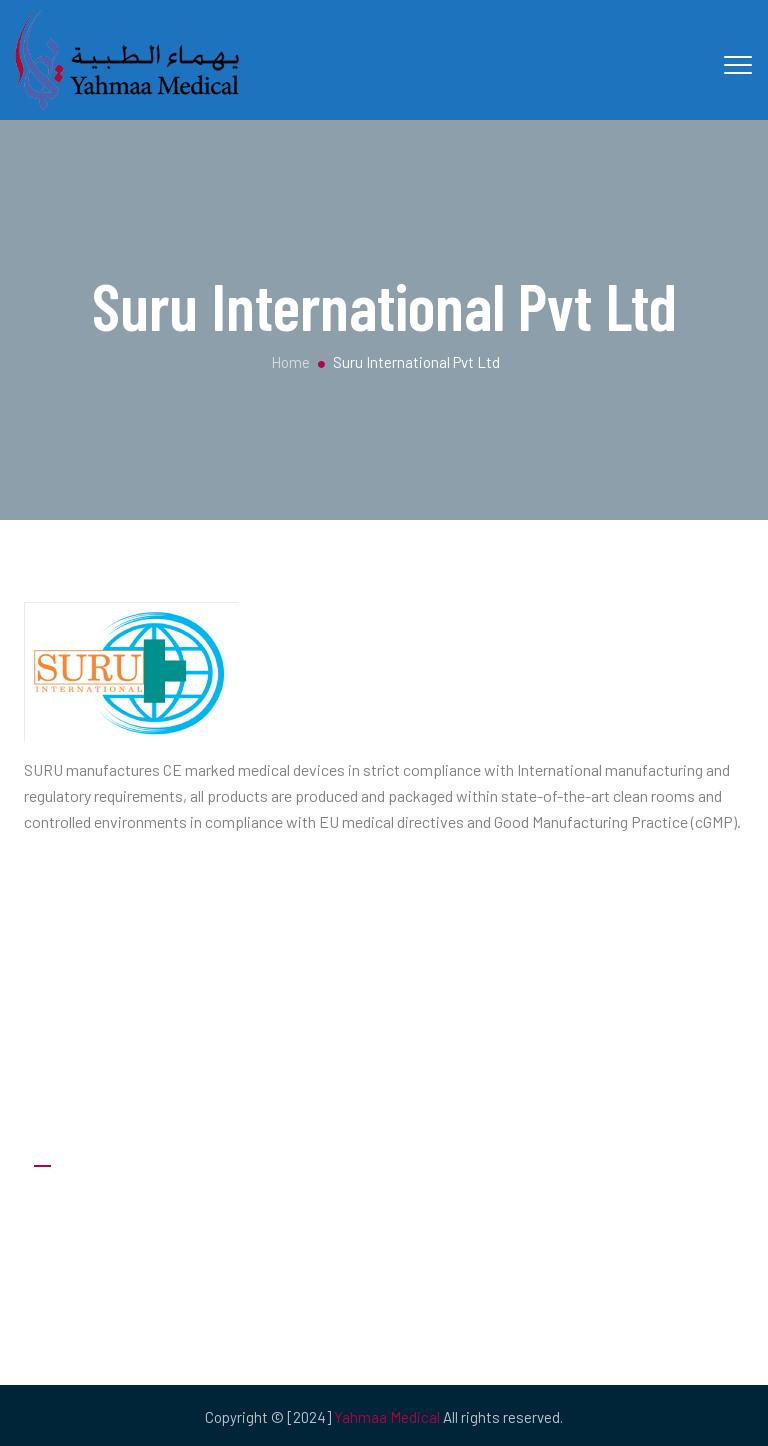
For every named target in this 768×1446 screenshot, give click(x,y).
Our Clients (69, 1282)
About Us (65, 1202)
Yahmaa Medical (387, 1417)
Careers (59, 1242)
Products (65, 1322)
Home (289, 362)
